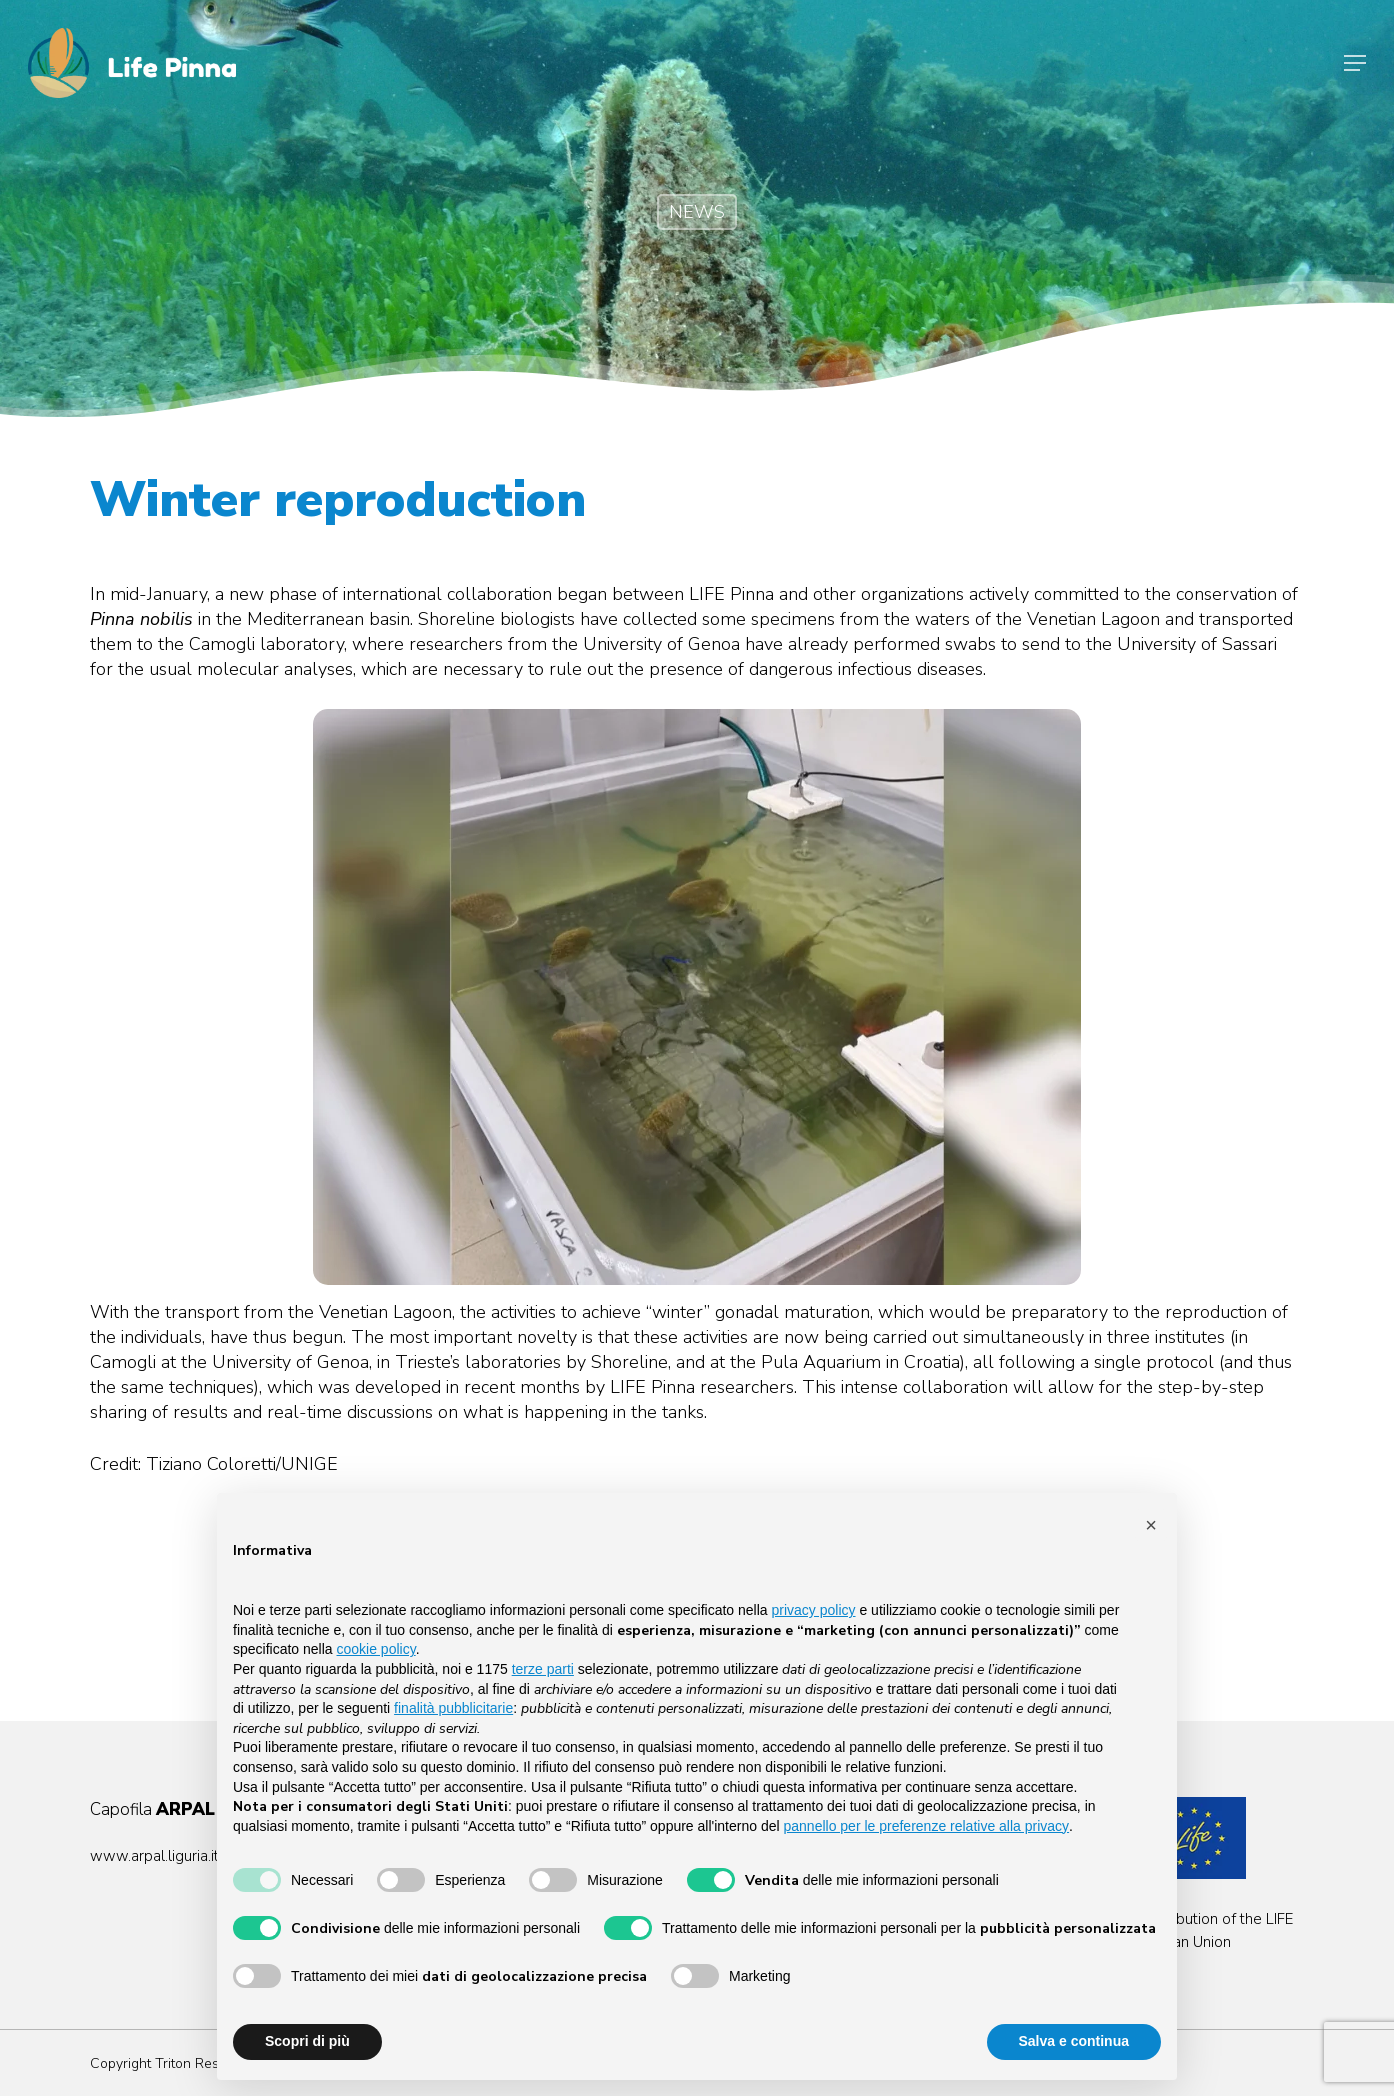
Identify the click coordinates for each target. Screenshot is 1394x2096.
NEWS (697, 212)
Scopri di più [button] (307, 2041)
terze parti (543, 1669)
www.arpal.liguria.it (154, 1856)
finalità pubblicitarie (453, 1708)
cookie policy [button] (376, 1649)
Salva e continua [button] (1074, 2041)
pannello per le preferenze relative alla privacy (927, 1826)
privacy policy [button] (814, 1610)
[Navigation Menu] (1355, 63)
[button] (1151, 1525)
